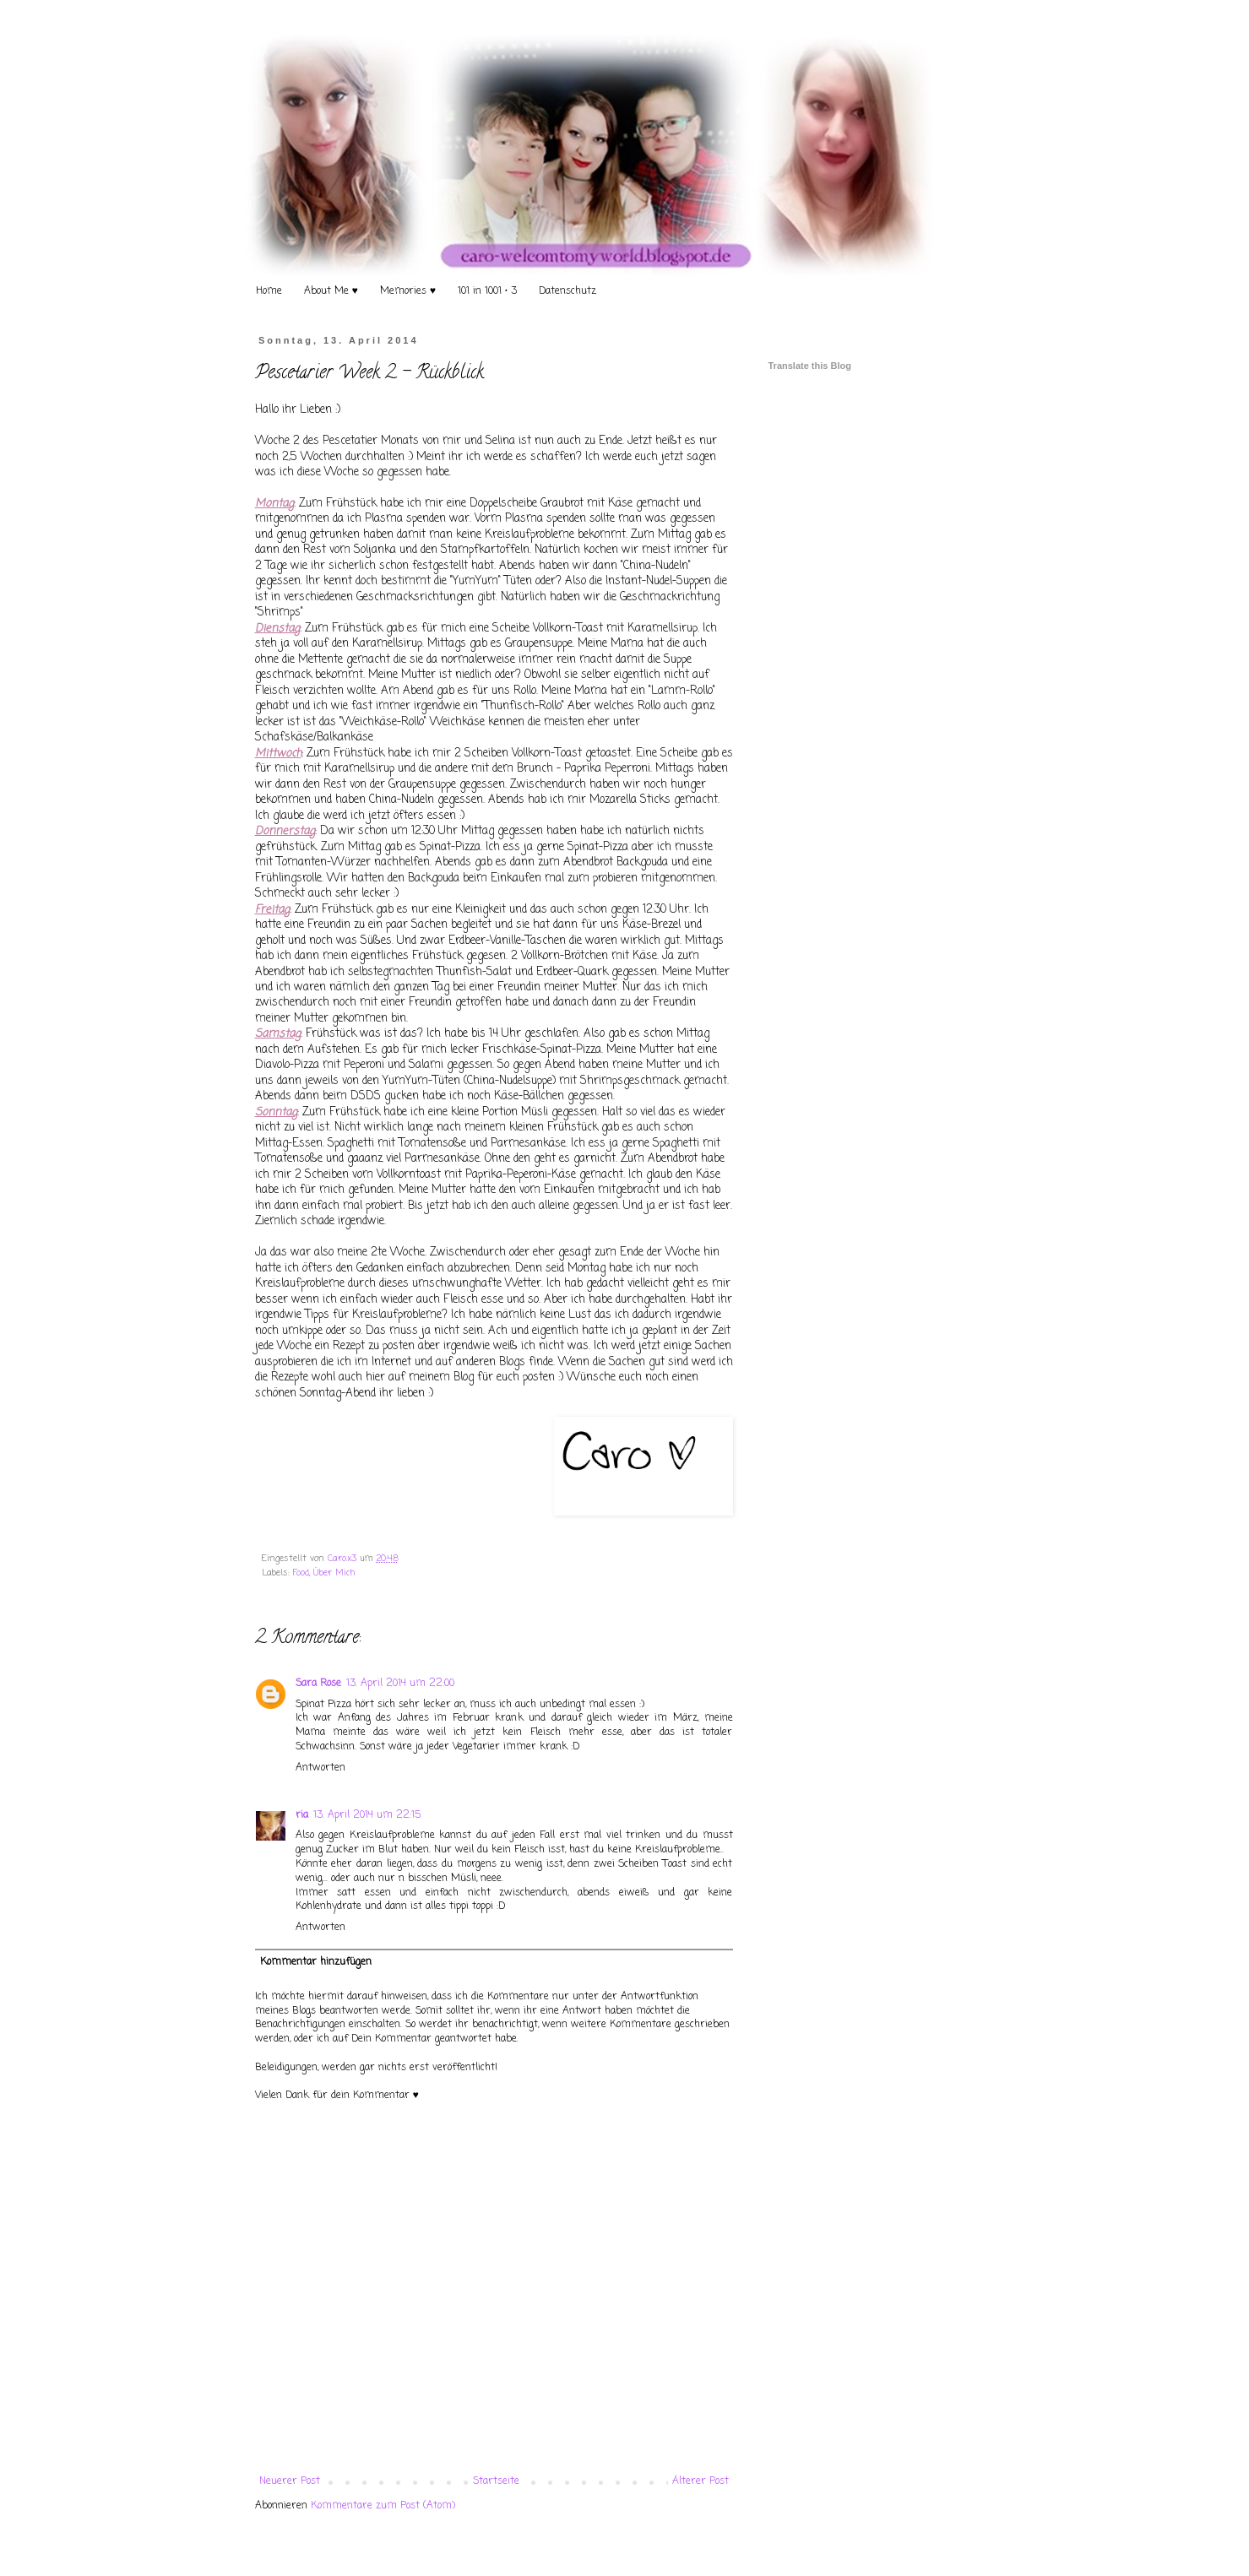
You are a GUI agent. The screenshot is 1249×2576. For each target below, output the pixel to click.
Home (269, 291)
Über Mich (334, 1573)
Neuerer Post (289, 2481)
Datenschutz (567, 291)
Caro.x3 (344, 1558)
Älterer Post (700, 2481)
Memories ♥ (408, 291)
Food (301, 1573)
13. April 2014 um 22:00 (400, 1683)
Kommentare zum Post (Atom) (383, 2506)
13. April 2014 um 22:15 (367, 1815)
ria (302, 1815)
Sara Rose (318, 1683)
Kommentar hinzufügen (316, 1962)
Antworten (320, 1768)
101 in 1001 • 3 (487, 291)
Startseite (496, 2481)
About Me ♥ (331, 291)
